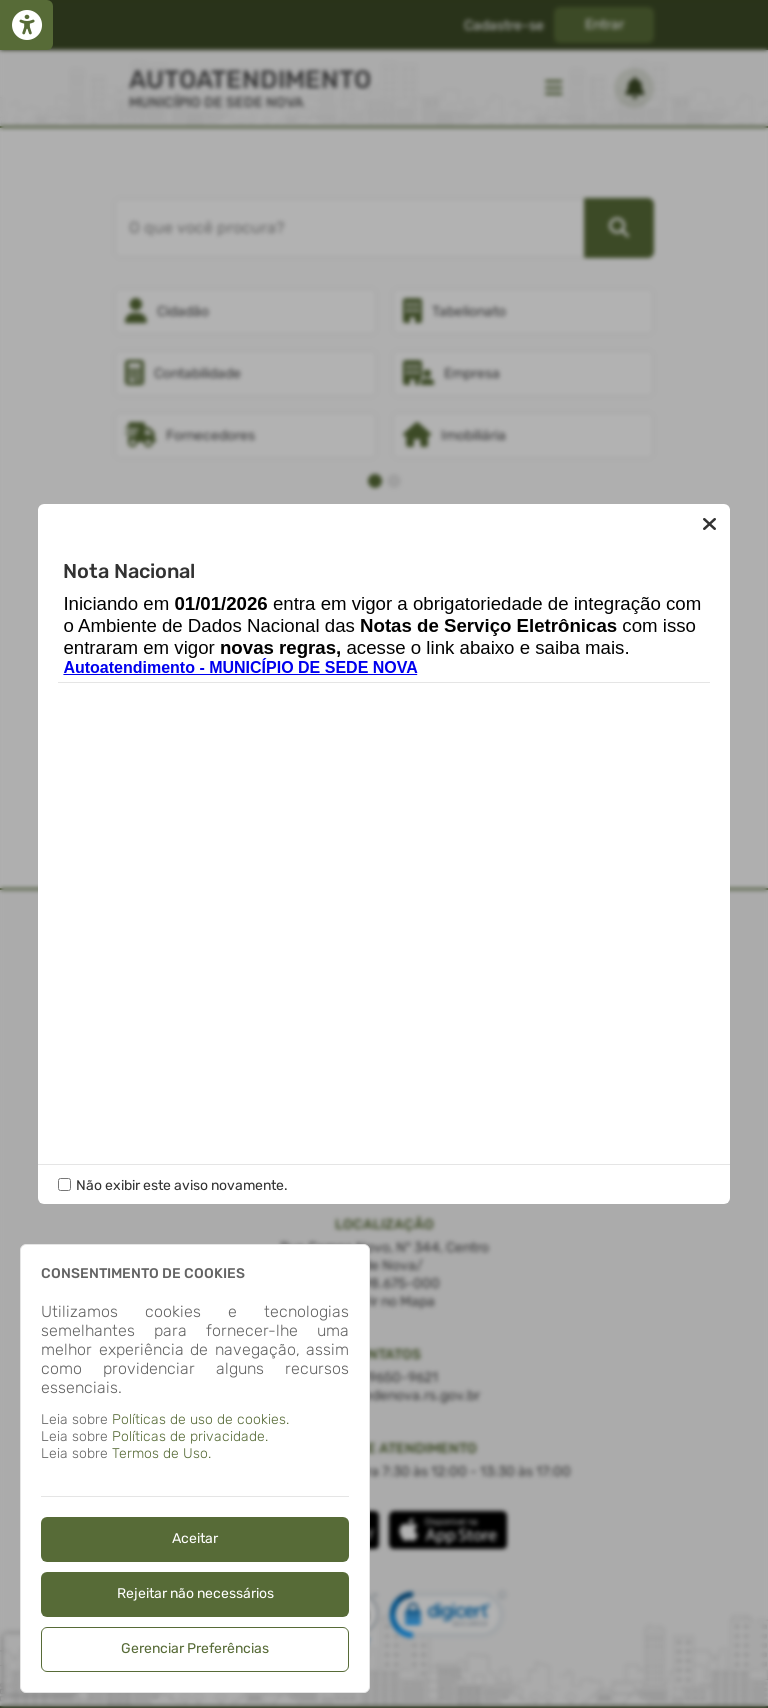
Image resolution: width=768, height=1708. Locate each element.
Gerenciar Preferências (195, 1648)
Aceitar (195, 1538)
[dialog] (195, 1468)
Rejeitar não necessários (195, 1593)
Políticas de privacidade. (190, 1436)
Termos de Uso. (161, 1453)
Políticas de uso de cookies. (200, 1419)
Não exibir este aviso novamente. (182, 1185)
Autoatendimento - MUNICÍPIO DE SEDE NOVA (240, 667)
